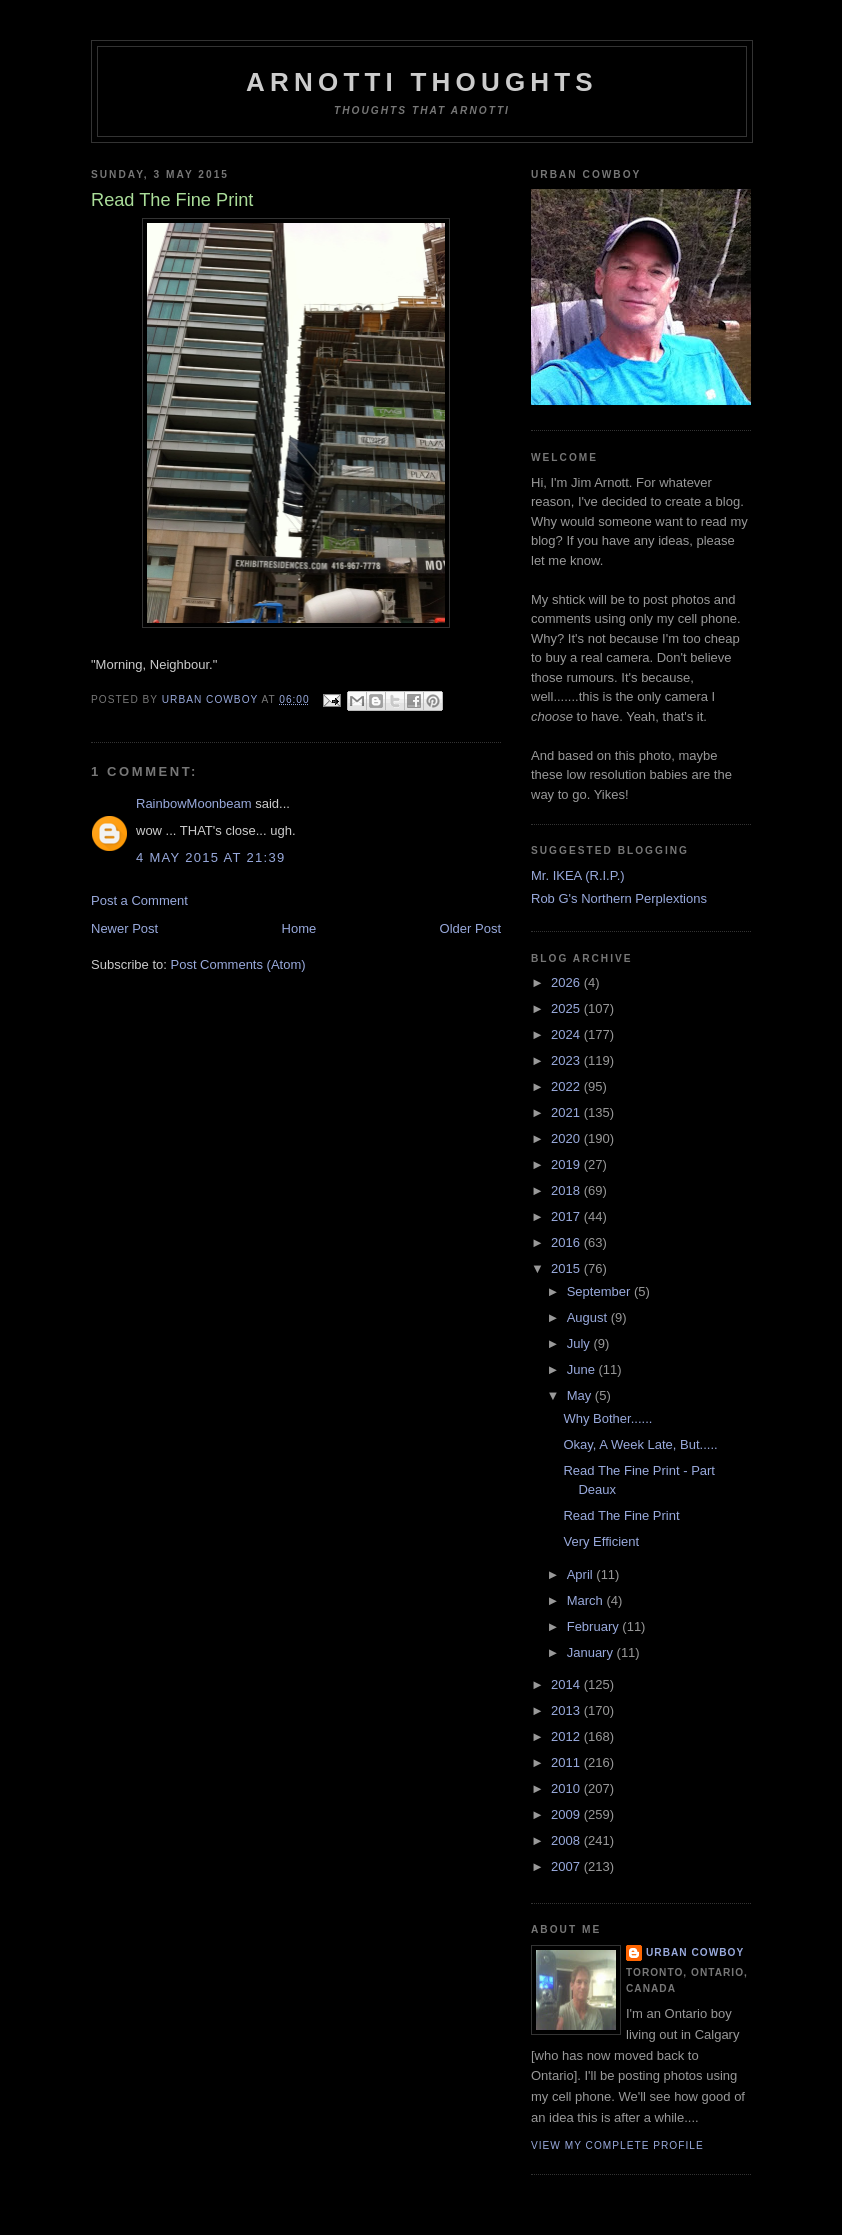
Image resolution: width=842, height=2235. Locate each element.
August (589, 1317)
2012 (567, 1736)
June (583, 1369)
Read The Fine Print (621, 1515)
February (595, 1626)
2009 (567, 1814)
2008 (567, 1840)
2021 (567, 1112)
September (600, 1291)
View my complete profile (617, 2145)
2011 (567, 1762)
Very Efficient (601, 1541)
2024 (567, 1034)
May (581, 1395)
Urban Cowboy (695, 1952)
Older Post (470, 928)
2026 (567, 982)
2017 (567, 1216)
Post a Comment (139, 900)
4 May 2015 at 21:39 (211, 857)
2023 (567, 1060)
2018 (567, 1190)
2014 (567, 1684)
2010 (567, 1788)
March (587, 1600)
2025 (567, 1008)
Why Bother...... (607, 1418)
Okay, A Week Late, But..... (640, 1444)
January (592, 1652)
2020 (567, 1138)
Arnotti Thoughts (422, 82)
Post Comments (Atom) (238, 964)
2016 (567, 1242)
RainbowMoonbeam (194, 803)
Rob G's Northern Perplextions (619, 898)
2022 (567, 1086)
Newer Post (124, 928)
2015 (567, 1268)
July (580, 1343)
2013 (567, 1710)
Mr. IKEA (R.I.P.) (578, 875)
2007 (567, 1866)
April (582, 1574)
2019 (567, 1164)
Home (299, 928)
